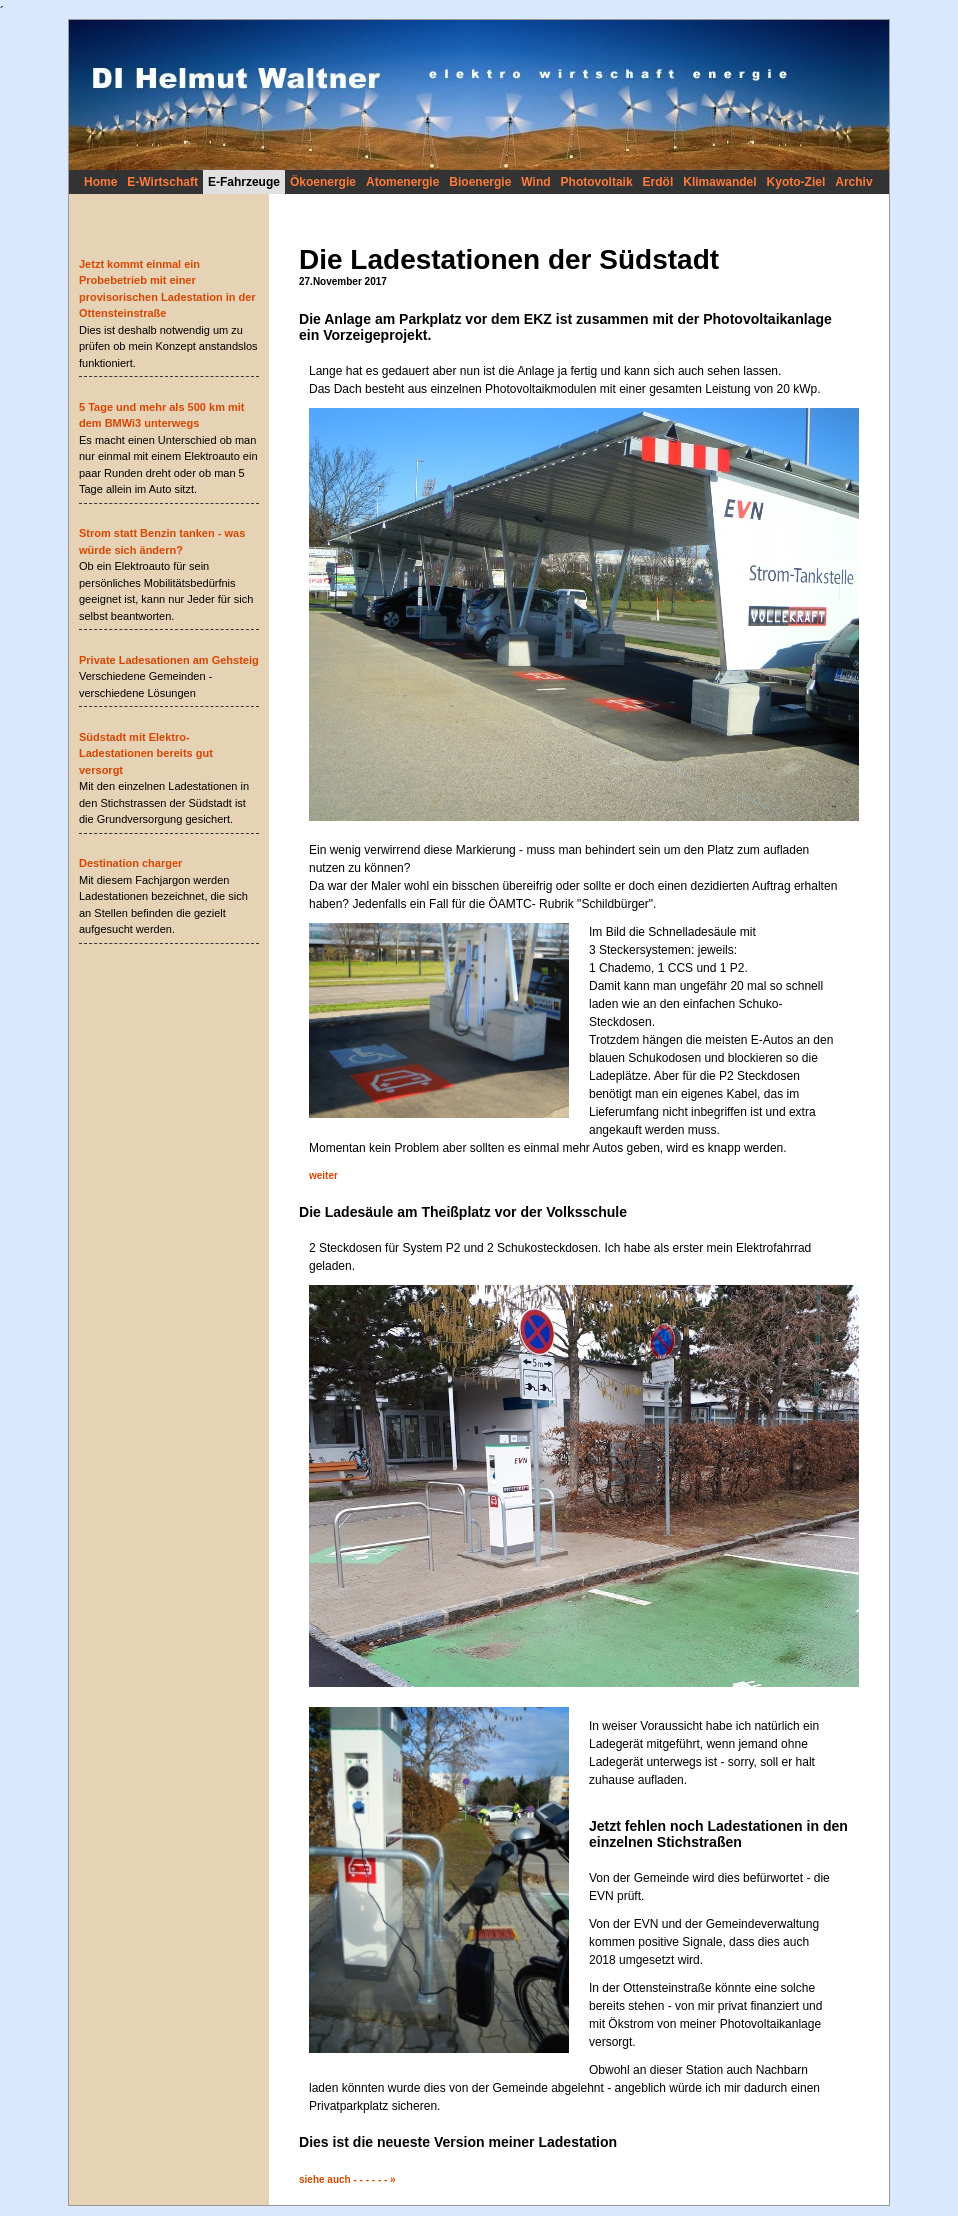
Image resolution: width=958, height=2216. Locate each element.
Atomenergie (402, 182)
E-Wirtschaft (162, 182)
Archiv (853, 182)
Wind (535, 182)
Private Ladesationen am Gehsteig (169, 660)
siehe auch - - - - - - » (347, 2179)
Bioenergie (480, 182)
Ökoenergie (323, 182)
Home (100, 182)
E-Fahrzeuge (244, 182)
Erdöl (658, 182)
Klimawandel (719, 182)
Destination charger (130, 863)
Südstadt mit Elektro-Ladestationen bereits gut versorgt (146, 753)
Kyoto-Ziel (796, 182)
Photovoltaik (597, 182)
